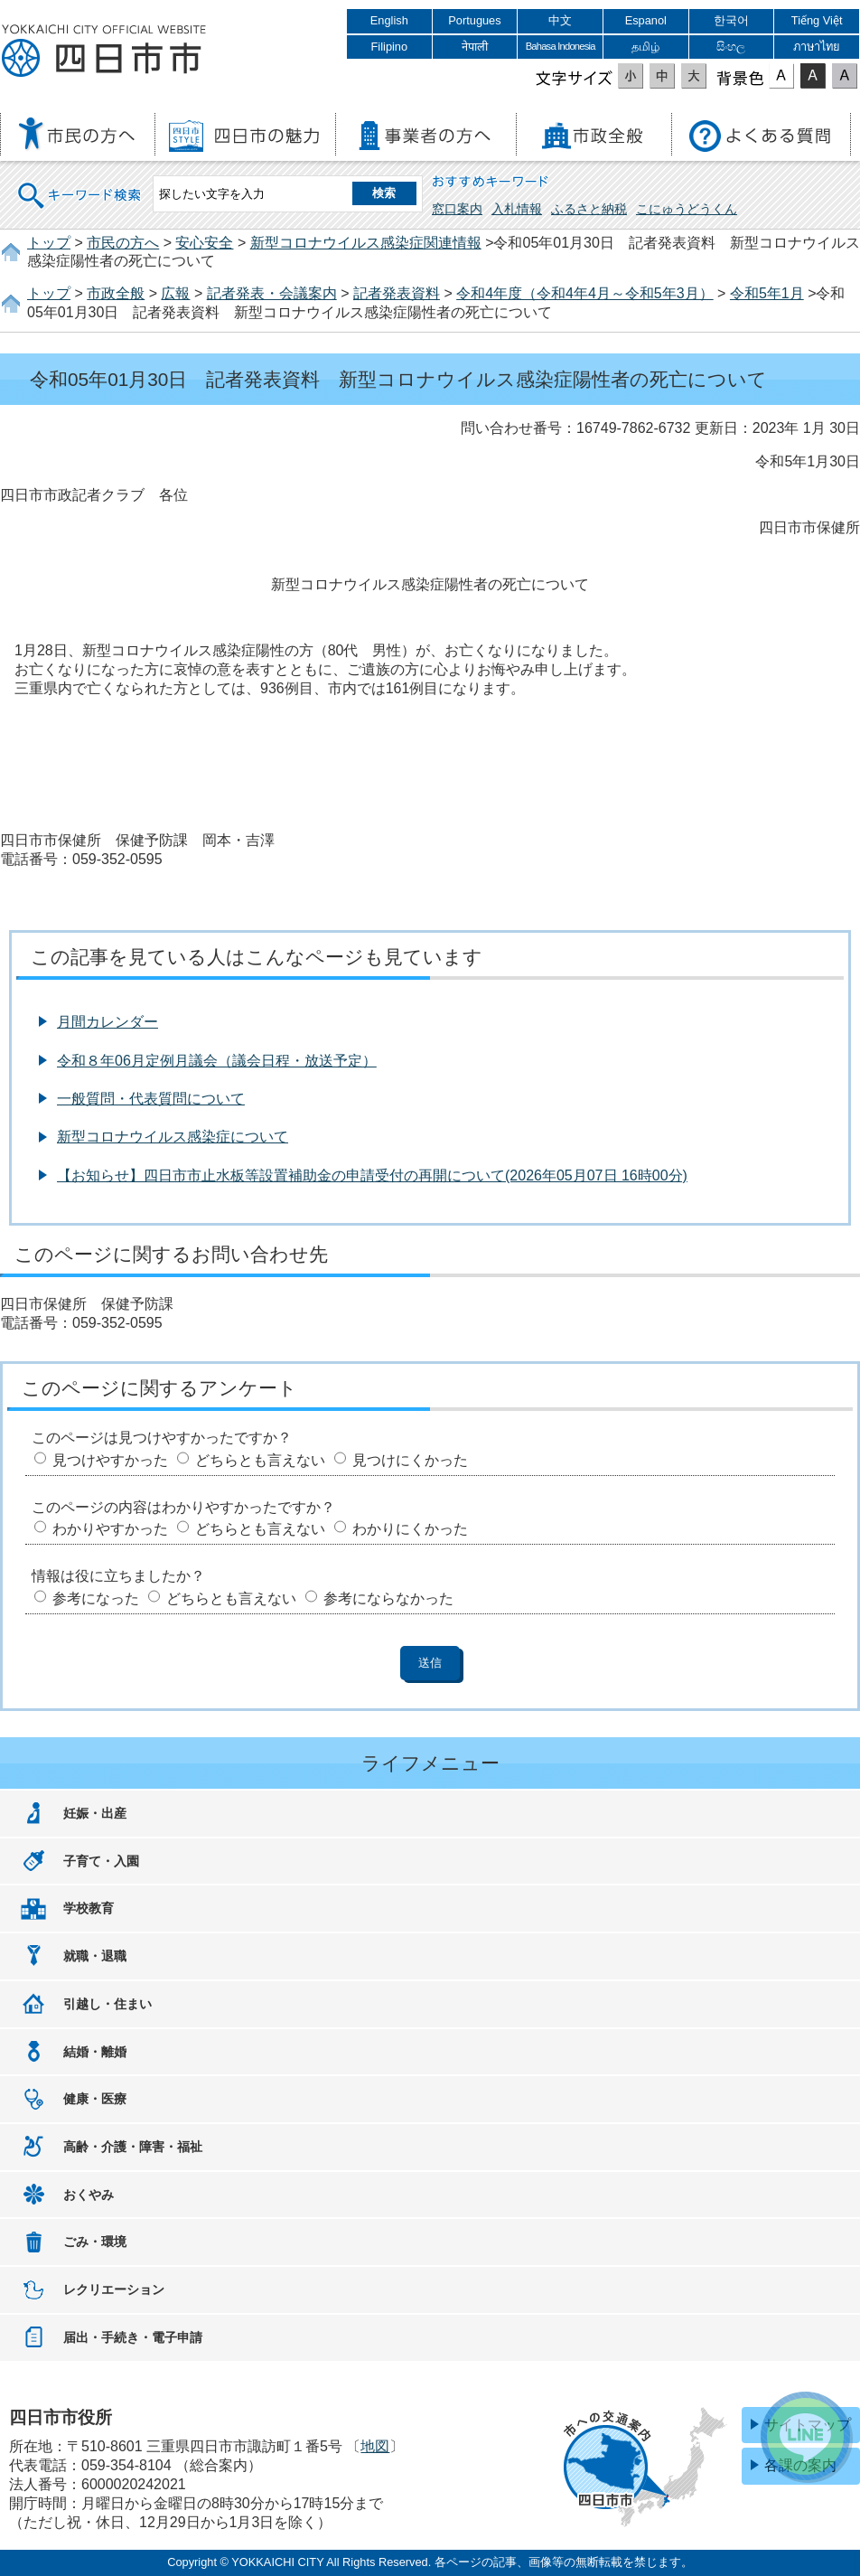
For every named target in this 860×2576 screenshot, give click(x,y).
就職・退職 (94, 1956)
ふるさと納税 (589, 209)
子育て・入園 (101, 1861)
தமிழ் (645, 46)
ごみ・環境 (94, 2241)
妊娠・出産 (94, 1813)
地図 (374, 2446)
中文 (560, 20)
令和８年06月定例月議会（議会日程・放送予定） (217, 1060)
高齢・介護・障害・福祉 (132, 2146)
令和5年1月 (767, 293)
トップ (48, 242)
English (389, 20)
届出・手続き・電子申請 (132, 2337)
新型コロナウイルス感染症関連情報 (365, 242)
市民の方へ (123, 242)
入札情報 (516, 209)
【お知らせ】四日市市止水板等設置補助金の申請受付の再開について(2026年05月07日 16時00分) (372, 1175)
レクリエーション (113, 2289)
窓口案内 (457, 209)
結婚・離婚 (94, 2052)
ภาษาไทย (816, 46)
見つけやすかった (110, 1460)
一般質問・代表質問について (151, 1098)
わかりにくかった (410, 1529)
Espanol (646, 20)
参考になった (95, 1598)
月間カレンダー (107, 1021)
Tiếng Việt (817, 20)
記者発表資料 (396, 293)
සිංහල (730, 46)
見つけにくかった (410, 1460)
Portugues (474, 20)
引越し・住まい (107, 2004)
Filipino (389, 46)
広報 (175, 293)
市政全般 (116, 293)
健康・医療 (94, 2099)
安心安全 (204, 242)
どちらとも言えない (260, 1460)
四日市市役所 (104, 51)
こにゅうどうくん (686, 209)
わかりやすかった (110, 1529)
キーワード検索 (80, 184)
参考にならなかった (388, 1598)
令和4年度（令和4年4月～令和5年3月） (585, 293)
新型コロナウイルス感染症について (172, 1136)
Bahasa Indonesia (560, 46)
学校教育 (88, 1908)
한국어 (731, 20)
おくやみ (88, 2194)
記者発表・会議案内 (272, 293)
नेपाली (475, 46)
